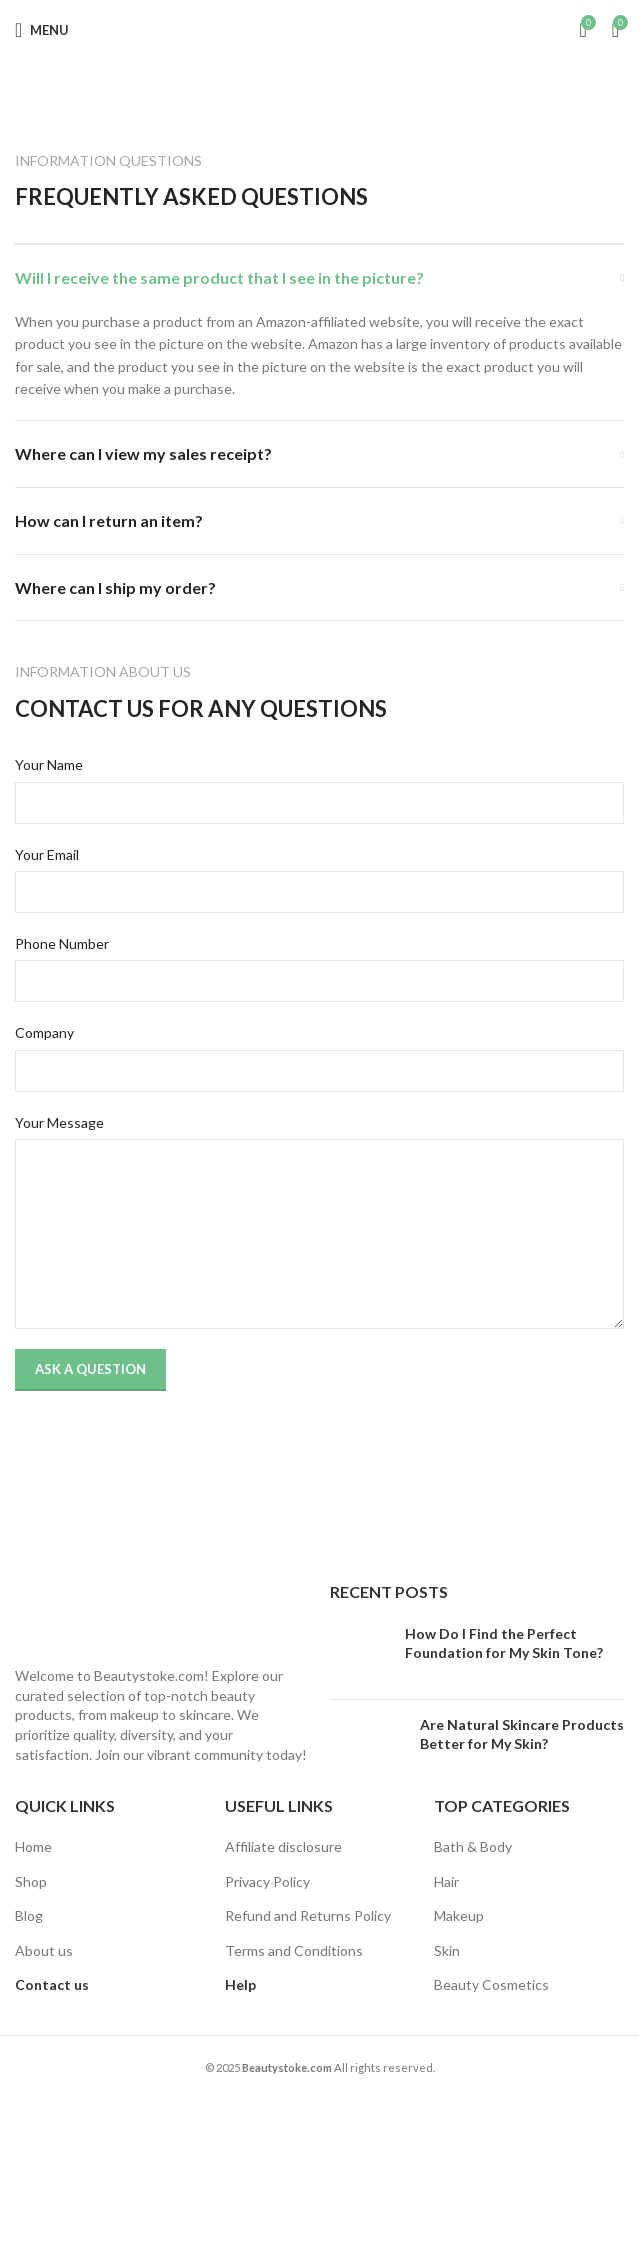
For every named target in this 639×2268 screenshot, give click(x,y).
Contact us (52, 1984)
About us (44, 1950)
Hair (446, 1881)
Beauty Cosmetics (491, 1984)
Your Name (49, 764)
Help (240, 1984)
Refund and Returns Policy (308, 1915)
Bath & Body (473, 1846)
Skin (447, 1950)
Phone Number (62, 943)
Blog (29, 1915)
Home (33, 1846)
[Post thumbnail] (360, 1654)
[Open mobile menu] (42, 30)
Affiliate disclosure (283, 1846)
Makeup (459, 1915)
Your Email (47, 854)
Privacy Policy (267, 1881)
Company (44, 1032)
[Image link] (140, 1611)
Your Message (59, 1122)
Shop (31, 1881)
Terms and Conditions (294, 1950)
